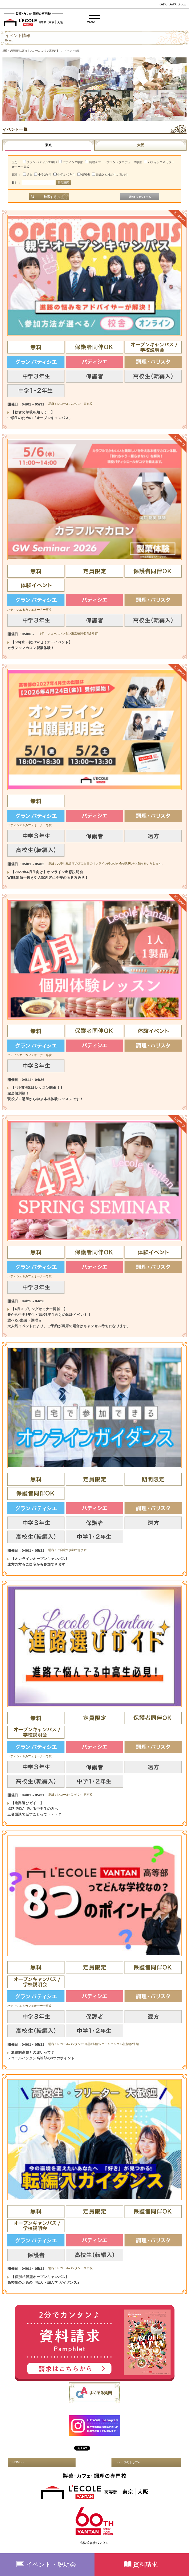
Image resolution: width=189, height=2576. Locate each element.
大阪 (140, 145)
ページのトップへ (129, 2462)
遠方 (27, 174)
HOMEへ (18, 2462)
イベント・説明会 (51, 2564)
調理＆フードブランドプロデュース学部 (113, 162)
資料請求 (145, 2564)
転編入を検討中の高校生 (110, 174)
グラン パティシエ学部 (40, 162)
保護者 (83, 174)
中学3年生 (43, 174)
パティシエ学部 (71, 162)
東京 (48, 145)
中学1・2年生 (64, 174)
